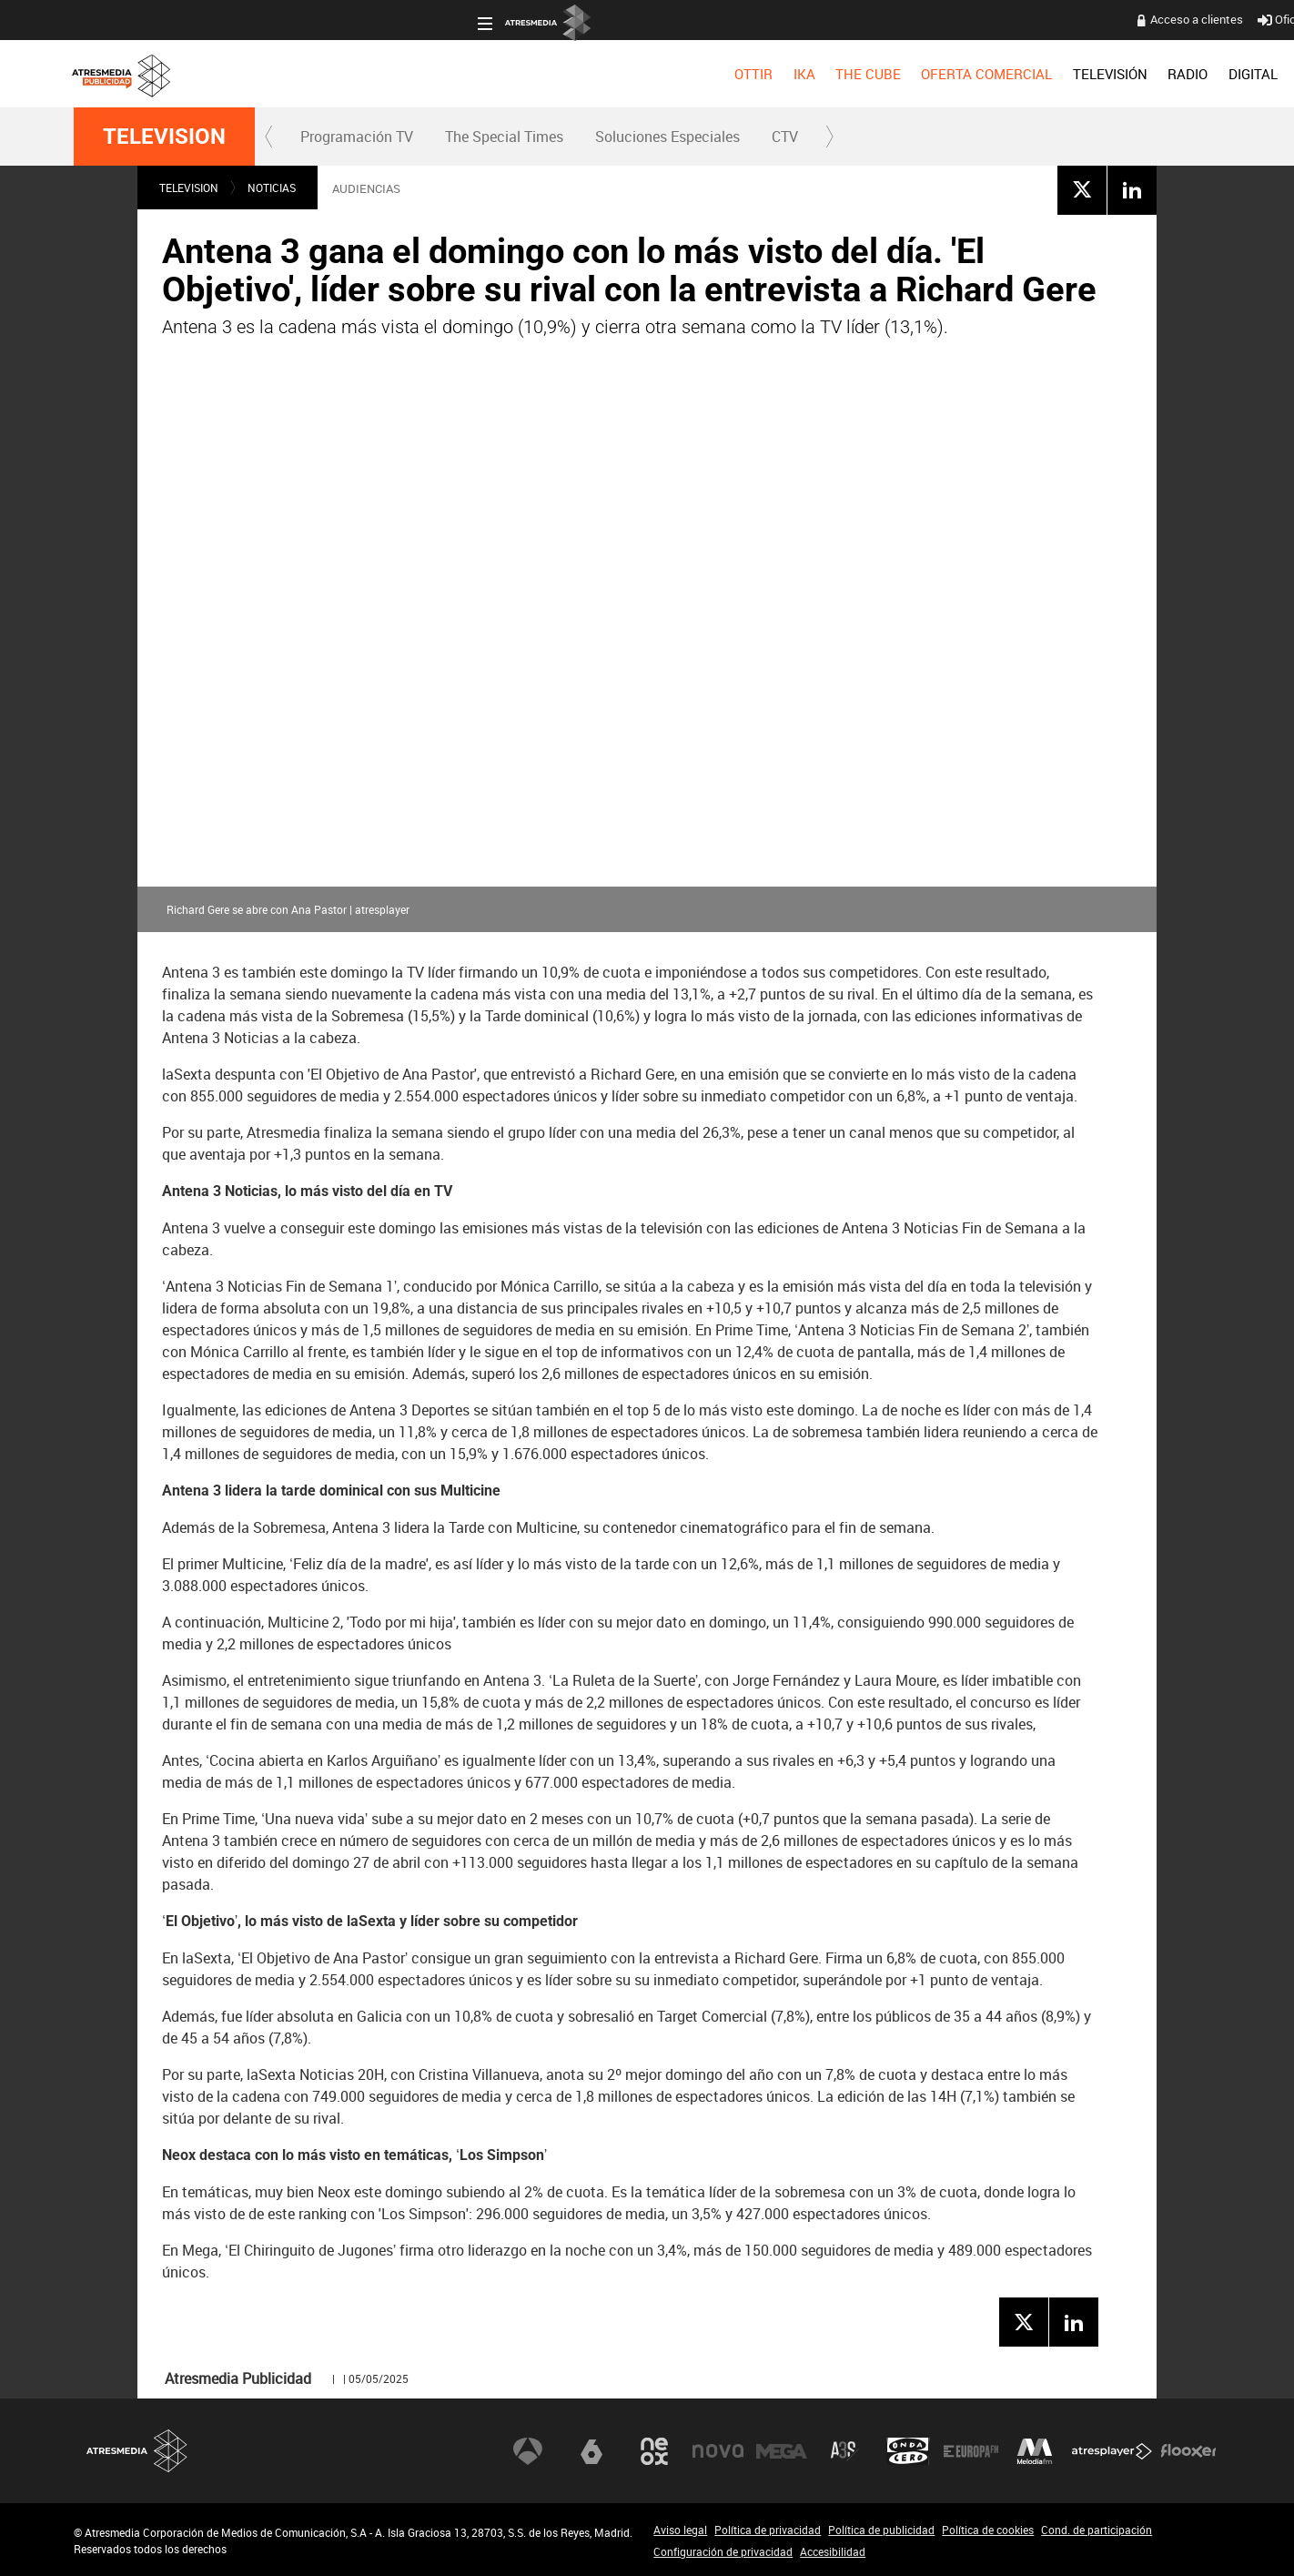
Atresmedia (137, 2451)
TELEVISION (164, 136)
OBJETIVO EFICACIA (958, 74)
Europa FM (971, 2450)
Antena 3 (527, 2450)
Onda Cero (908, 2450)
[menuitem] (350, 73)
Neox (654, 2450)
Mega (781, 2450)
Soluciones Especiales (667, 137)
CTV (785, 137)
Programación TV (356, 137)
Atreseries (844, 2450)
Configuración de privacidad (723, 2551)
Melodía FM (1034, 2450)
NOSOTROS (1076, 74)
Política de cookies (988, 2529)
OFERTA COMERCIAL (584, 74)
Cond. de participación (1096, 2529)
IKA (401, 74)
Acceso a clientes (793, 19)
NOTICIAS (272, 187)
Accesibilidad (832, 2551)
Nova (718, 2450)
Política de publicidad (881, 2529)
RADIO (784, 74)
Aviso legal (680, 2529)
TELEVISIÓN (707, 74)
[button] (269, 136)
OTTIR (350, 74)
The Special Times (504, 137)
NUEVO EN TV (1176, 74)
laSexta (591, 2450)
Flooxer (1188, 2450)
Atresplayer (1112, 2450)
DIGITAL (849, 74)
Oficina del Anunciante (921, 19)
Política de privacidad (767, 2529)
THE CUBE (465, 74)
